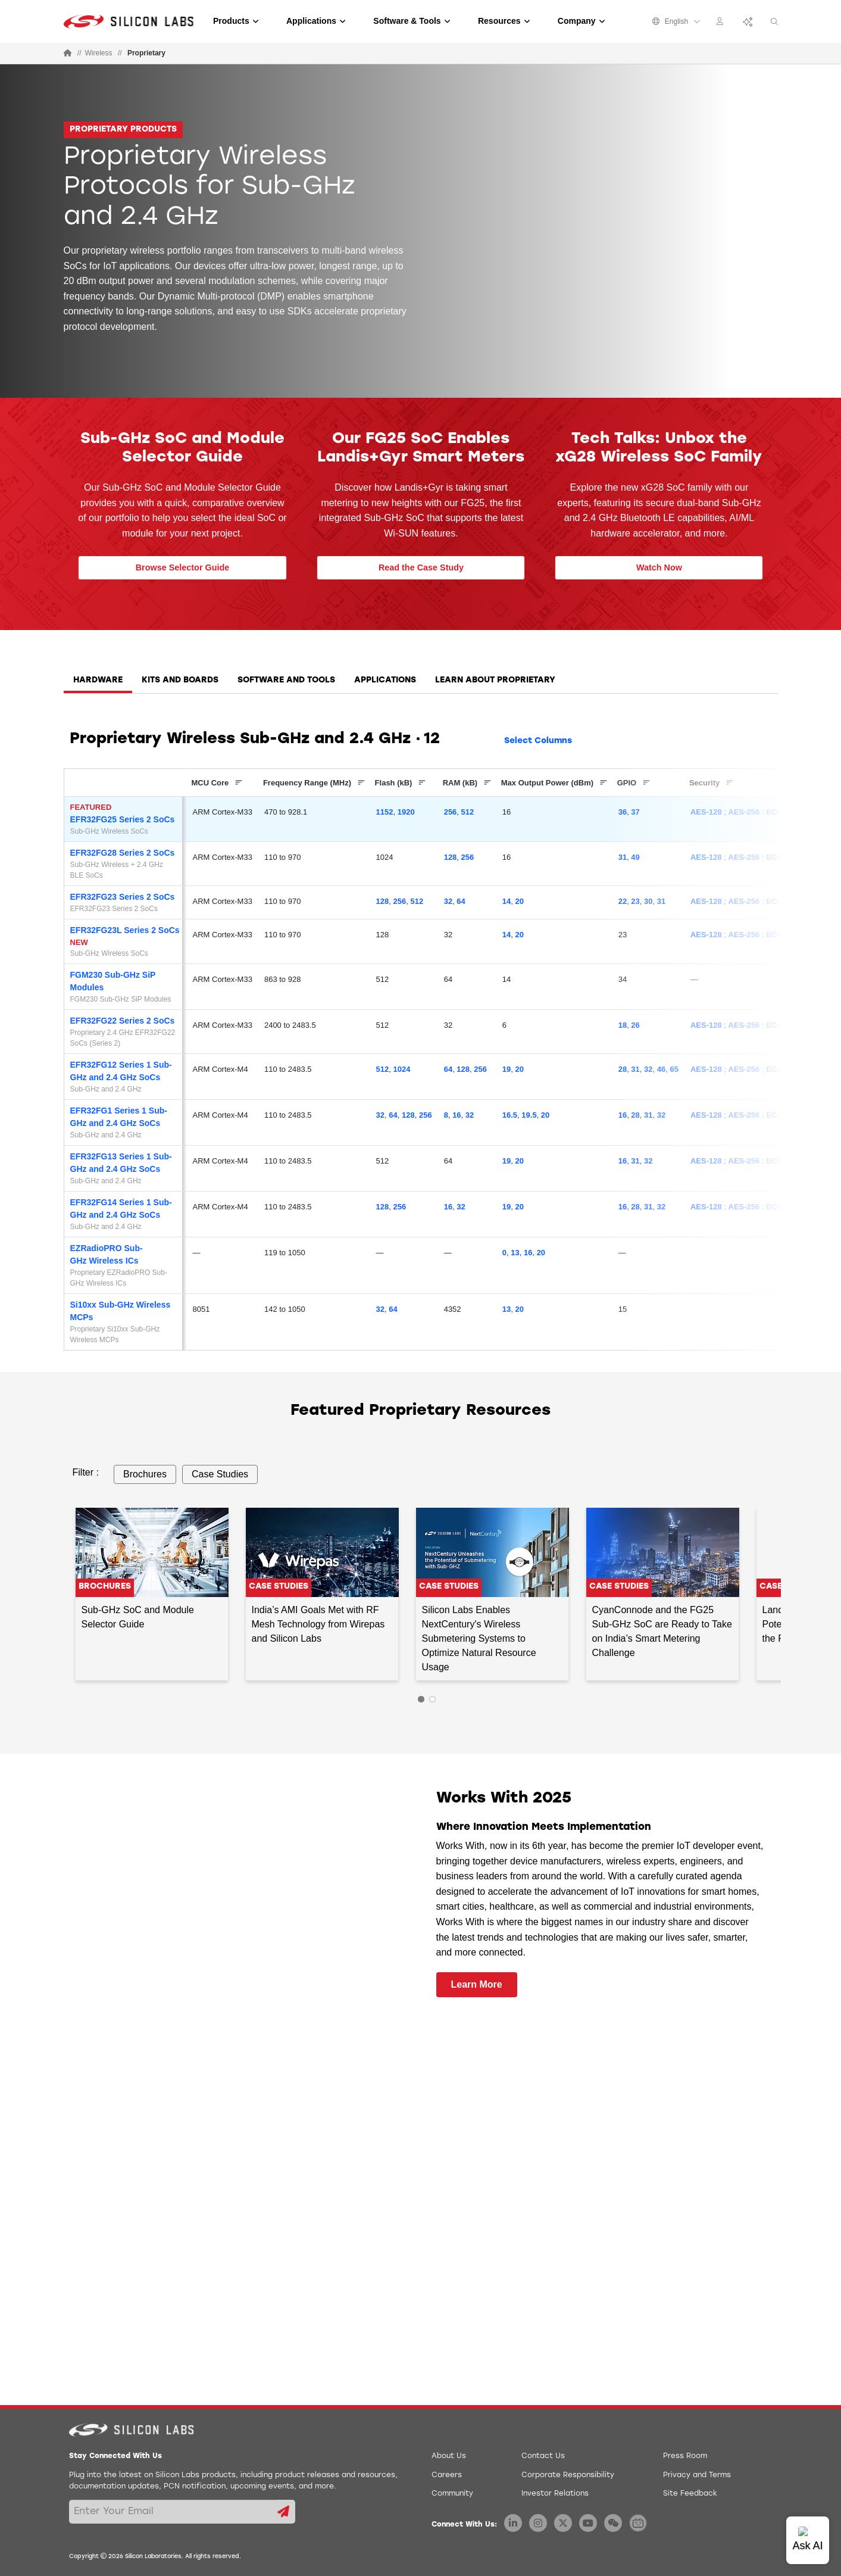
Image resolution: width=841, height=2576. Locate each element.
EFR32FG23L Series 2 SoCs (125, 930)
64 (461, 901)
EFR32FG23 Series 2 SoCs (122, 897)
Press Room (685, 2456)
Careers (447, 2475)
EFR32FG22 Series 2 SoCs (122, 1020)
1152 (384, 811)
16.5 (509, 1115)
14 (506, 901)
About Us (449, 2456)
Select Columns (538, 741)
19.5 (528, 1115)
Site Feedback (690, 2493)
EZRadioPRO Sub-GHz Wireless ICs (106, 1254)
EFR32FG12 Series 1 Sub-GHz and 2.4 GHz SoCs (121, 1071)
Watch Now (659, 567)
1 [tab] (421, 1699)
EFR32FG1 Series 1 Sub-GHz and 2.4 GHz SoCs (118, 1117)
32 (448, 901)
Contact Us (543, 2456)
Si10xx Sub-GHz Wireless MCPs (120, 1311)
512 (467, 811)
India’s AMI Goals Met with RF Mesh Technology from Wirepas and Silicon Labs (318, 1624)
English (676, 21)
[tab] (98, 684)
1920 (406, 811)
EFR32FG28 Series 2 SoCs (122, 852)
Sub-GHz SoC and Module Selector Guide (138, 1617)
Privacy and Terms (697, 2475)
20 (519, 901)
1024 (402, 1069)
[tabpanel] (421, 1046)
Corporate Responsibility (567, 2475)
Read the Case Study (421, 567)
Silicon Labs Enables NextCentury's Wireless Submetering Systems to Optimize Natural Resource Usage (479, 1638)
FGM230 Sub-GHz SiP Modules (113, 981)
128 (450, 857)
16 (456, 1115)
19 (506, 1069)
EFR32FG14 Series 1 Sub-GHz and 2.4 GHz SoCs (121, 1208)
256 (450, 811)
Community (452, 2493)
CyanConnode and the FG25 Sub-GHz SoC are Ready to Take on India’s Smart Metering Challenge (662, 1631)
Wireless (98, 53)
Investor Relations (555, 2493)
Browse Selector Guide (183, 567)
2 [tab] (432, 1699)
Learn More (476, 1984)
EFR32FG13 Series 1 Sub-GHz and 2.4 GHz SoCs (121, 1163)
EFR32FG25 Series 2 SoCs (122, 819)
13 (515, 1252)
